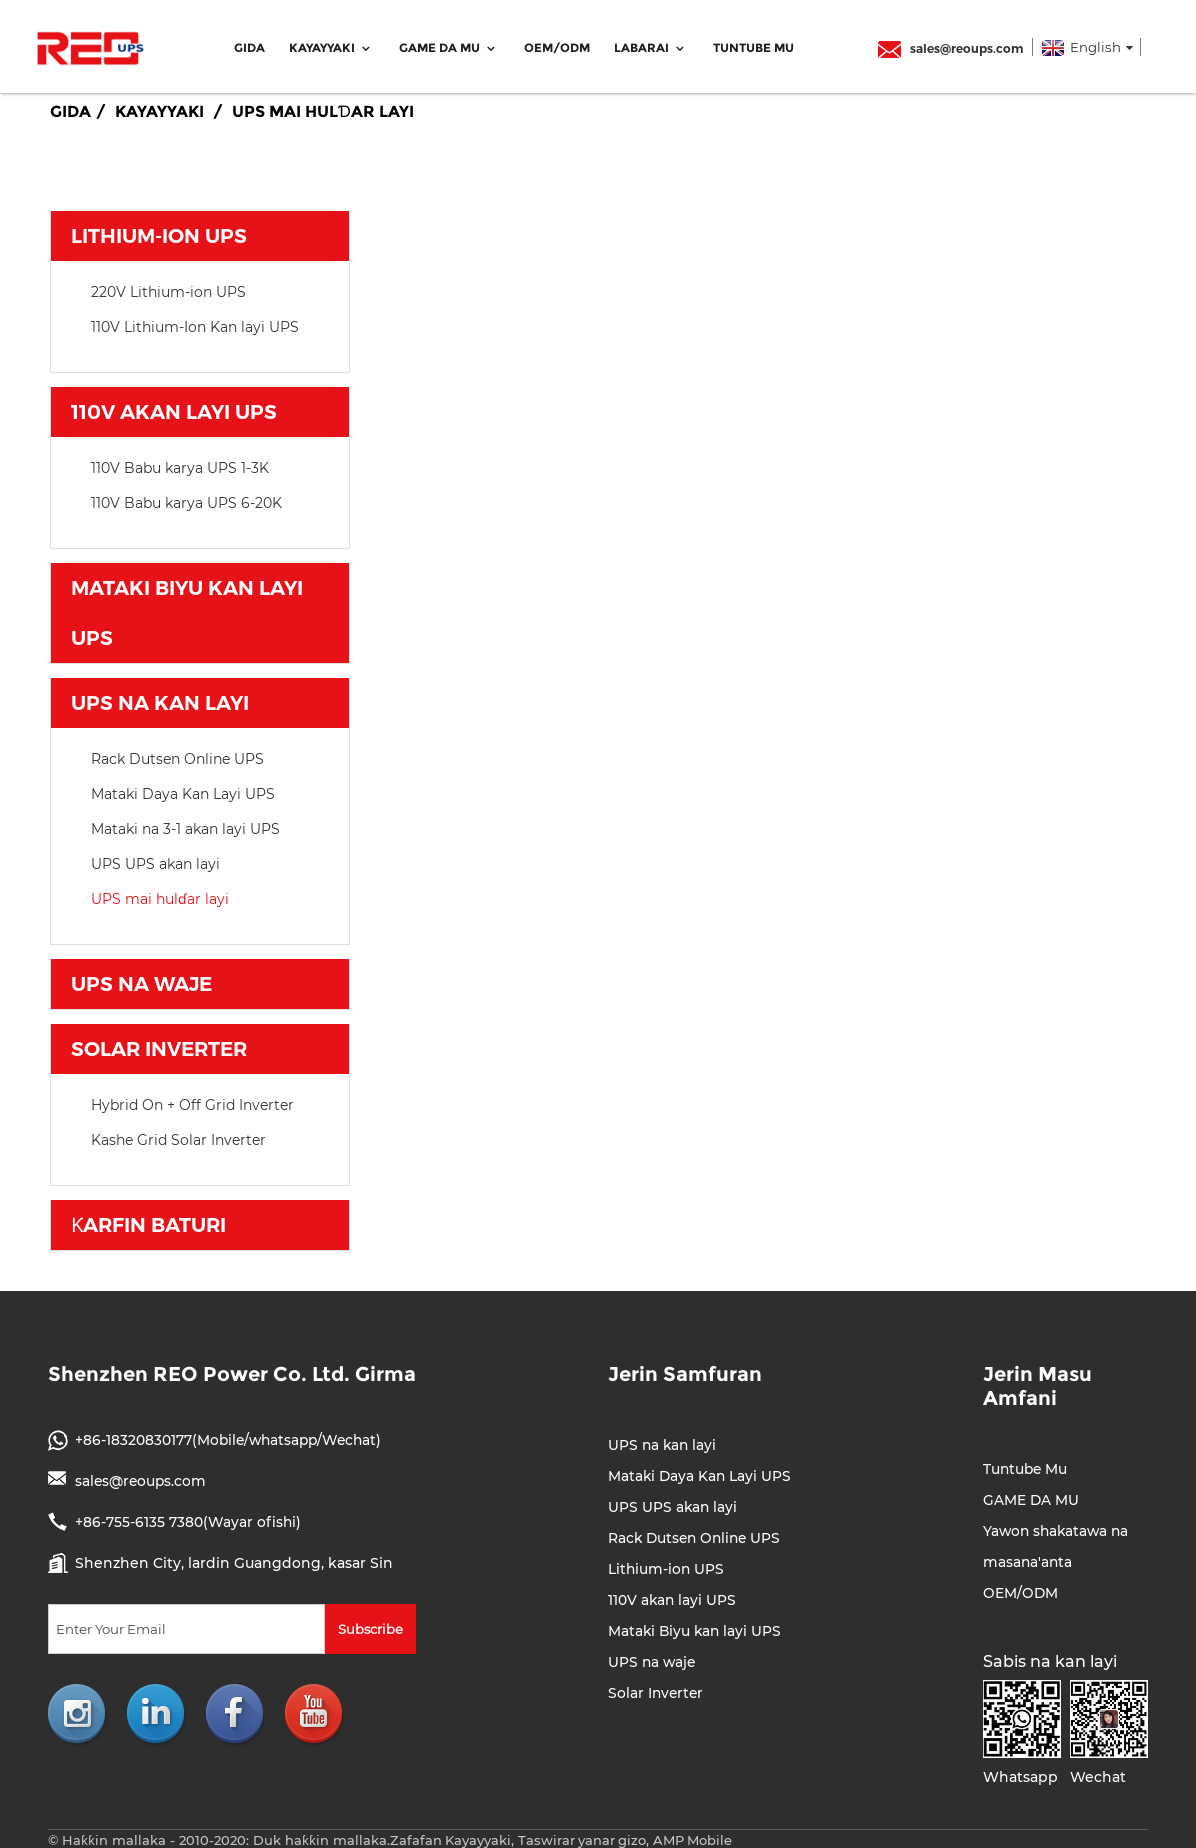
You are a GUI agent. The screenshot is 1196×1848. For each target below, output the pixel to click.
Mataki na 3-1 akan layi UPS (185, 826)
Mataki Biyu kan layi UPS (187, 610)
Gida (249, 45)
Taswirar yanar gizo (584, 1837)
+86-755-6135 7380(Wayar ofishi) (188, 1519)
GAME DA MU (449, 45)
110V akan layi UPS (174, 409)
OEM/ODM (557, 45)
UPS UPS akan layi (155, 861)
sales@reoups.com (950, 45)
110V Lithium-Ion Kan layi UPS (195, 324)
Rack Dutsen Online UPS (177, 756)
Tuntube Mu (753, 45)
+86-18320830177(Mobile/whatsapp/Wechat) (232, 1437)
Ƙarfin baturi (148, 1222)
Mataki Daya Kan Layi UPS (183, 791)
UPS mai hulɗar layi (323, 108)
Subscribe (370, 1626)
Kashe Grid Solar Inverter (178, 1137)
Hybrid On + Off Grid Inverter (192, 1102)
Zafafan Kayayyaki (451, 1837)
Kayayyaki (332, 45)
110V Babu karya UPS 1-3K (180, 465)
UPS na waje (141, 981)
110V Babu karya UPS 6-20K (186, 500)
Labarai (651, 45)
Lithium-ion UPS (159, 233)
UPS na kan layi (160, 700)
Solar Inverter (159, 1046)
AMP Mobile (696, 1837)
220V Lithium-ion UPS (168, 289)
